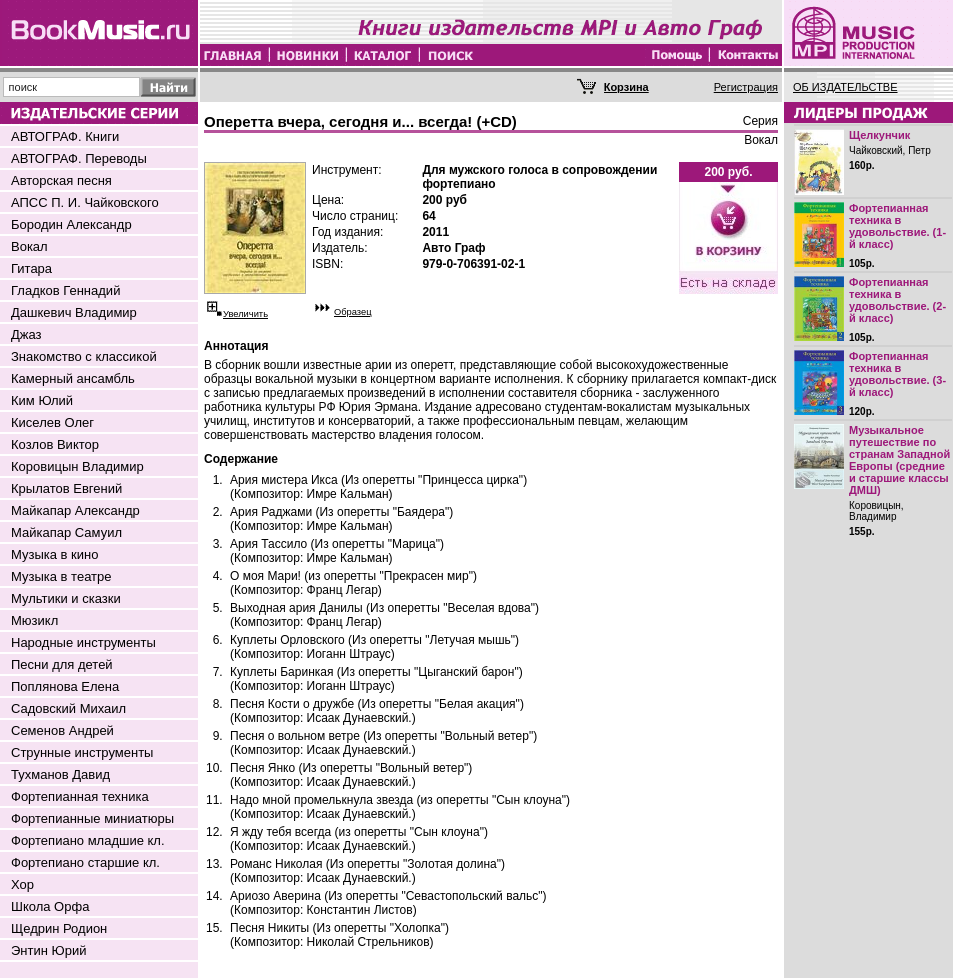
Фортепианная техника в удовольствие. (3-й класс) (897, 374)
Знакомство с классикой (84, 356)
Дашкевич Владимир (74, 312)
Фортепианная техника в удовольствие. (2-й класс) (897, 300)
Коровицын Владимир (77, 466)
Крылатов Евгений (66, 488)
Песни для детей (62, 664)
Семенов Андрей (62, 730)
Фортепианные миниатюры (92, 818)
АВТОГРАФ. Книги (65, 136)
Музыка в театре (61, 576)
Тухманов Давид (60, 774)
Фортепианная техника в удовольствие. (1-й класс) (897, 226)
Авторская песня (61, 180)
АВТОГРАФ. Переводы (79, 158)
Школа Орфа (50, 906)
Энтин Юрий (48, 950)
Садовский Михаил (68, 708)
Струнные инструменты (82, 752)
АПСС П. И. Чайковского (85, 202)
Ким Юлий (42, 400)
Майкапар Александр (75, 510)
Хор (22, 884)
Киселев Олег (52, 422)
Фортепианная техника (80, 796)
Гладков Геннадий (65, 290)
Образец (353, 312)
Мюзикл (34, 620)
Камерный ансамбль (73, 378)
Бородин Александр (71, 224)
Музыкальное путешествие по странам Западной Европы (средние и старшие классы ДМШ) (899, 460)
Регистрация (746, 87)
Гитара (31, 268)
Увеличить (245, 314)
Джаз (26, 334)
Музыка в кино (54, 554)
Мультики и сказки (66, 598)
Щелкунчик (879, 135)
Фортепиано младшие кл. (88, 840)
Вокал (29, 246)
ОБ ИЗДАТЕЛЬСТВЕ (845, 87)
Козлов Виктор (55, 444)
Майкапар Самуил (66, 532)
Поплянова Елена (65, 686)
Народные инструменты (83, 642)
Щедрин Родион (59, 928)
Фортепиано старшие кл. (85, 862)
